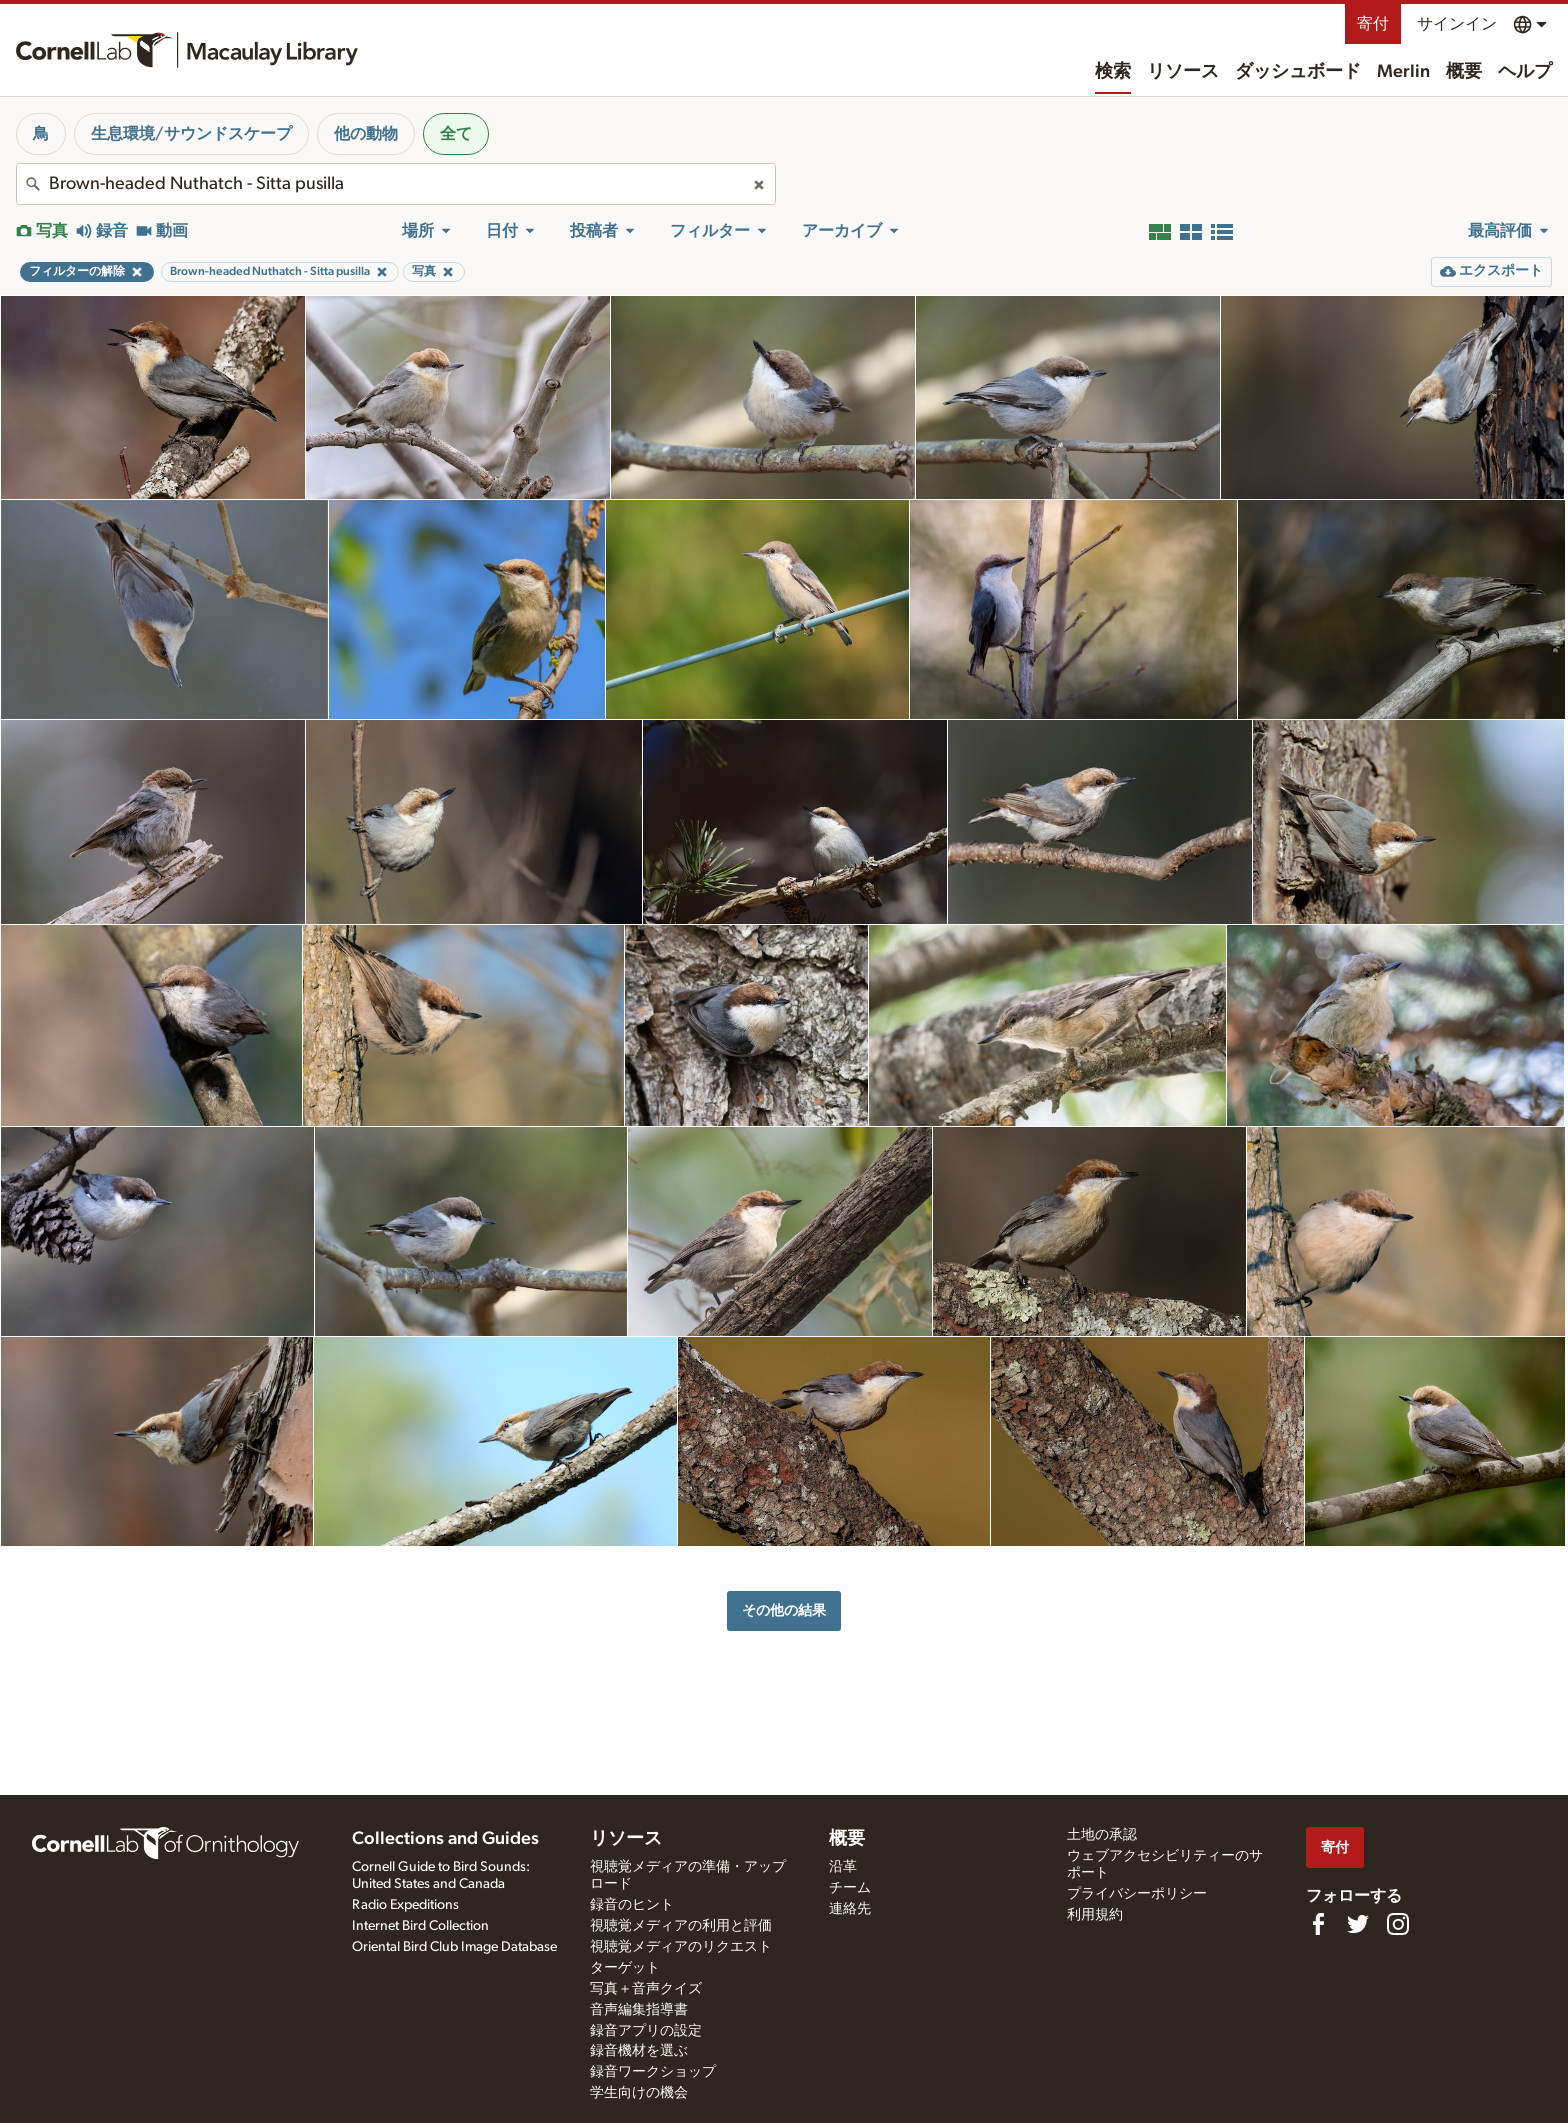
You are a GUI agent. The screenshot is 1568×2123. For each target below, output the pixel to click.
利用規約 (1095, 1915)
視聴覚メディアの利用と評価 (681, 1926)
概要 (1464, 72)
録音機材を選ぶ (639, 2051)
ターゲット (625, 1968)
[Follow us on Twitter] (1358, 1924)
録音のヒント (632, 1905)
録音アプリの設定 (646, 2031)
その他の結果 (784, 1610)
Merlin (1403, 72)
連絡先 (850, 1909)
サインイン (1457, 24)
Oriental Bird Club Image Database (454, 1947)
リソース (1183, 72)
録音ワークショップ (653, 2072)
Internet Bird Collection (420, 1926)
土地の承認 (1102, 1835)
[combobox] (396, 184)
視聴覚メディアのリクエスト (681, 1947)
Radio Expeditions (405, 1905)
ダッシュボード (1298, 72)
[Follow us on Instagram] (1398, 1924)
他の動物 (366, 134)
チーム (850, 1888)
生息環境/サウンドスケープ (191, 134)
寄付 (1373, 24)
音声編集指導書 (639, 2010)
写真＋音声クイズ (646, 1989)
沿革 (843, 1867)
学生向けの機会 (639, 2093)
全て (456, 134)
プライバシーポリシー (1137, 1894)
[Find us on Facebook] (1318, 1924)
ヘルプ (1525, 72)
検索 (1113, 72)
